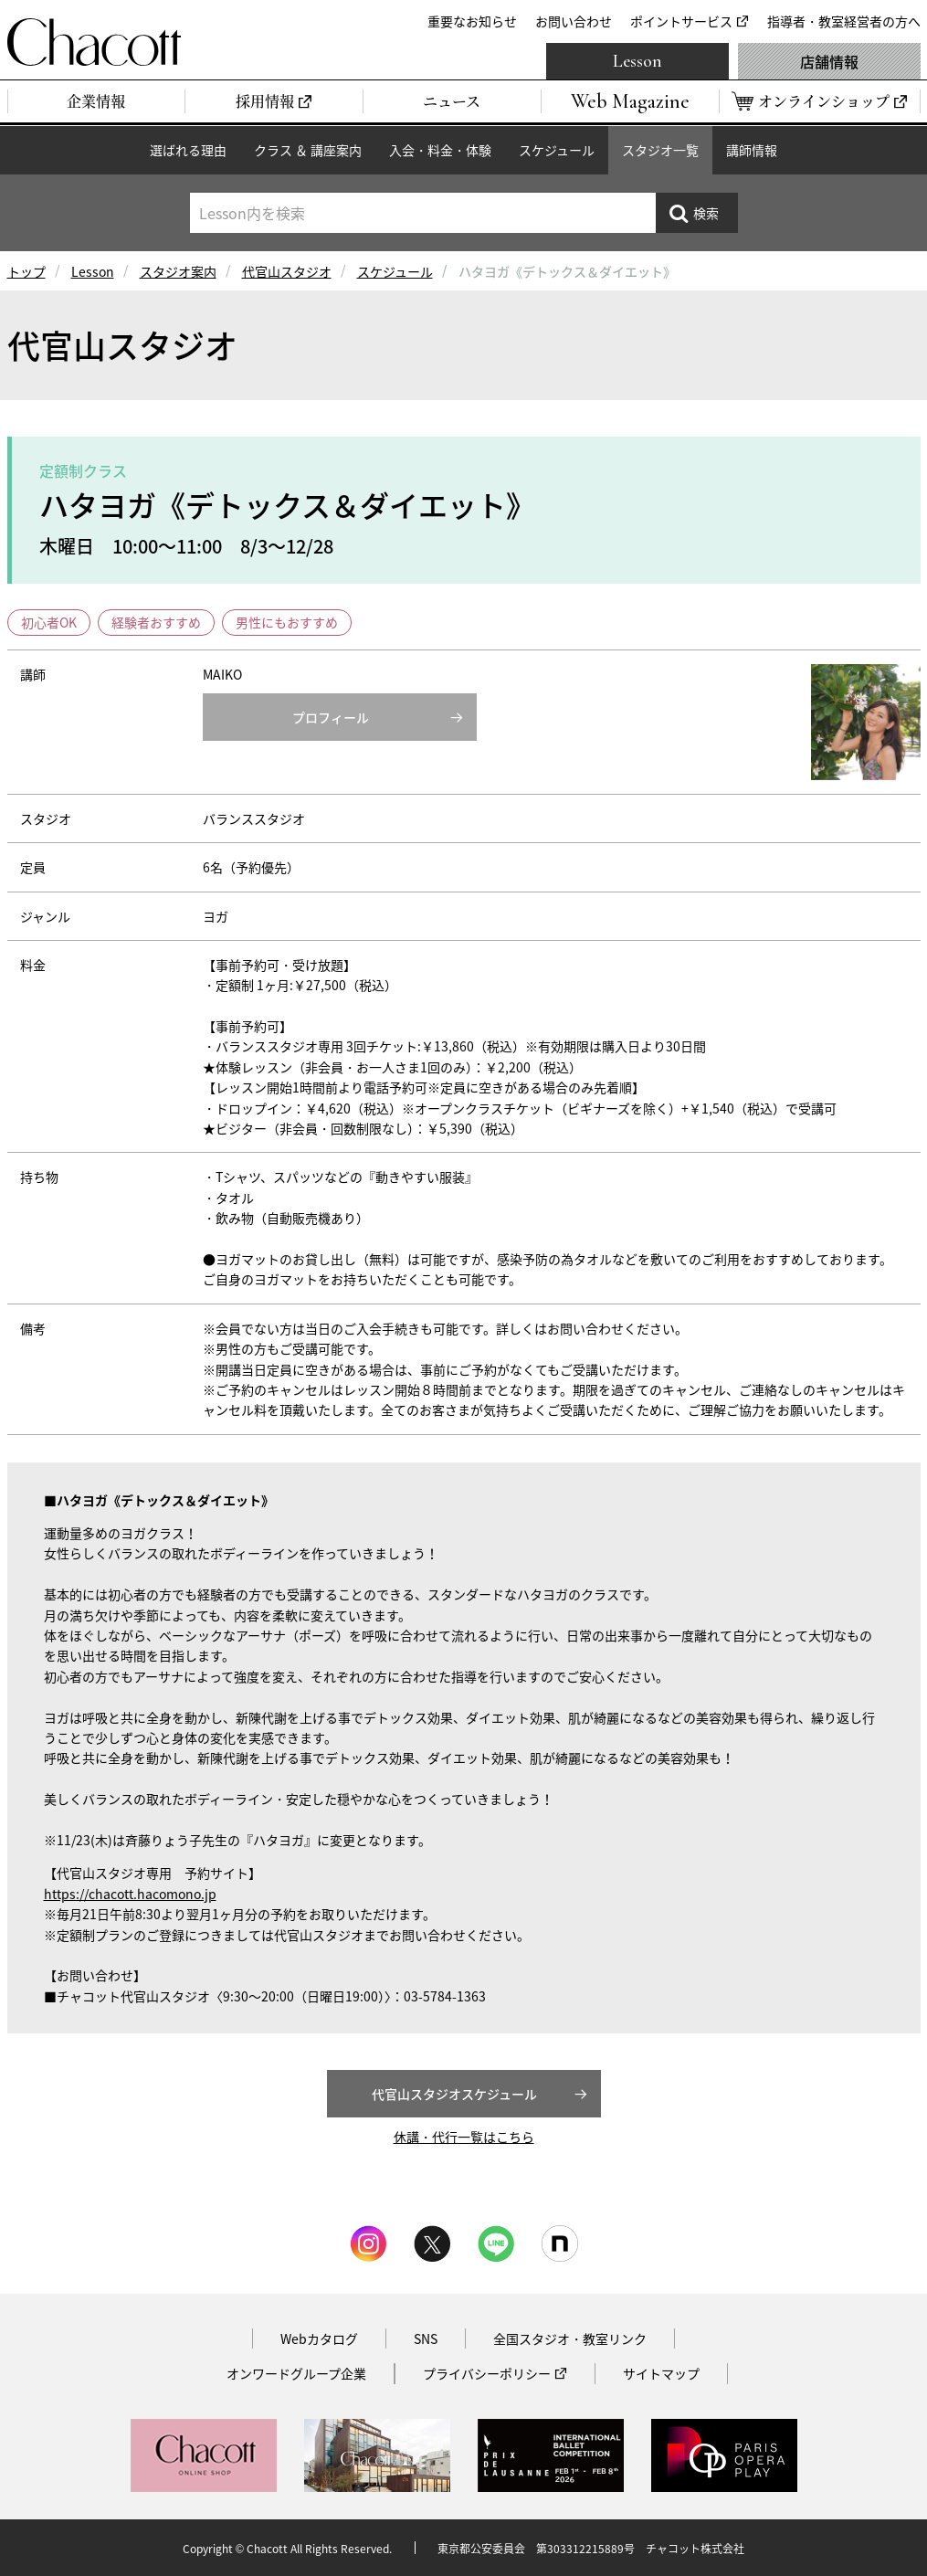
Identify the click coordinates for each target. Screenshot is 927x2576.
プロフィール (330, 717)
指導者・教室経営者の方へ (844, 21)
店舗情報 (829, 61)
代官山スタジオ (287, 271)
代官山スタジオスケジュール (454, 2094)
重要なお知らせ (472, 21)
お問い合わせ (573, 21)
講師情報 (751, 150)
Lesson (637, 61)
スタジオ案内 (178, 271)
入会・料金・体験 (440, 150)
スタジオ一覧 (660, 150)
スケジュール (557, 150)
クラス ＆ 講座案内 (308, 150)
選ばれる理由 (188, 150)
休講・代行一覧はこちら (464, 2136)
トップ (26, 271)
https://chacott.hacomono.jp (130, 1893)
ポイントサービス (681, 21)
